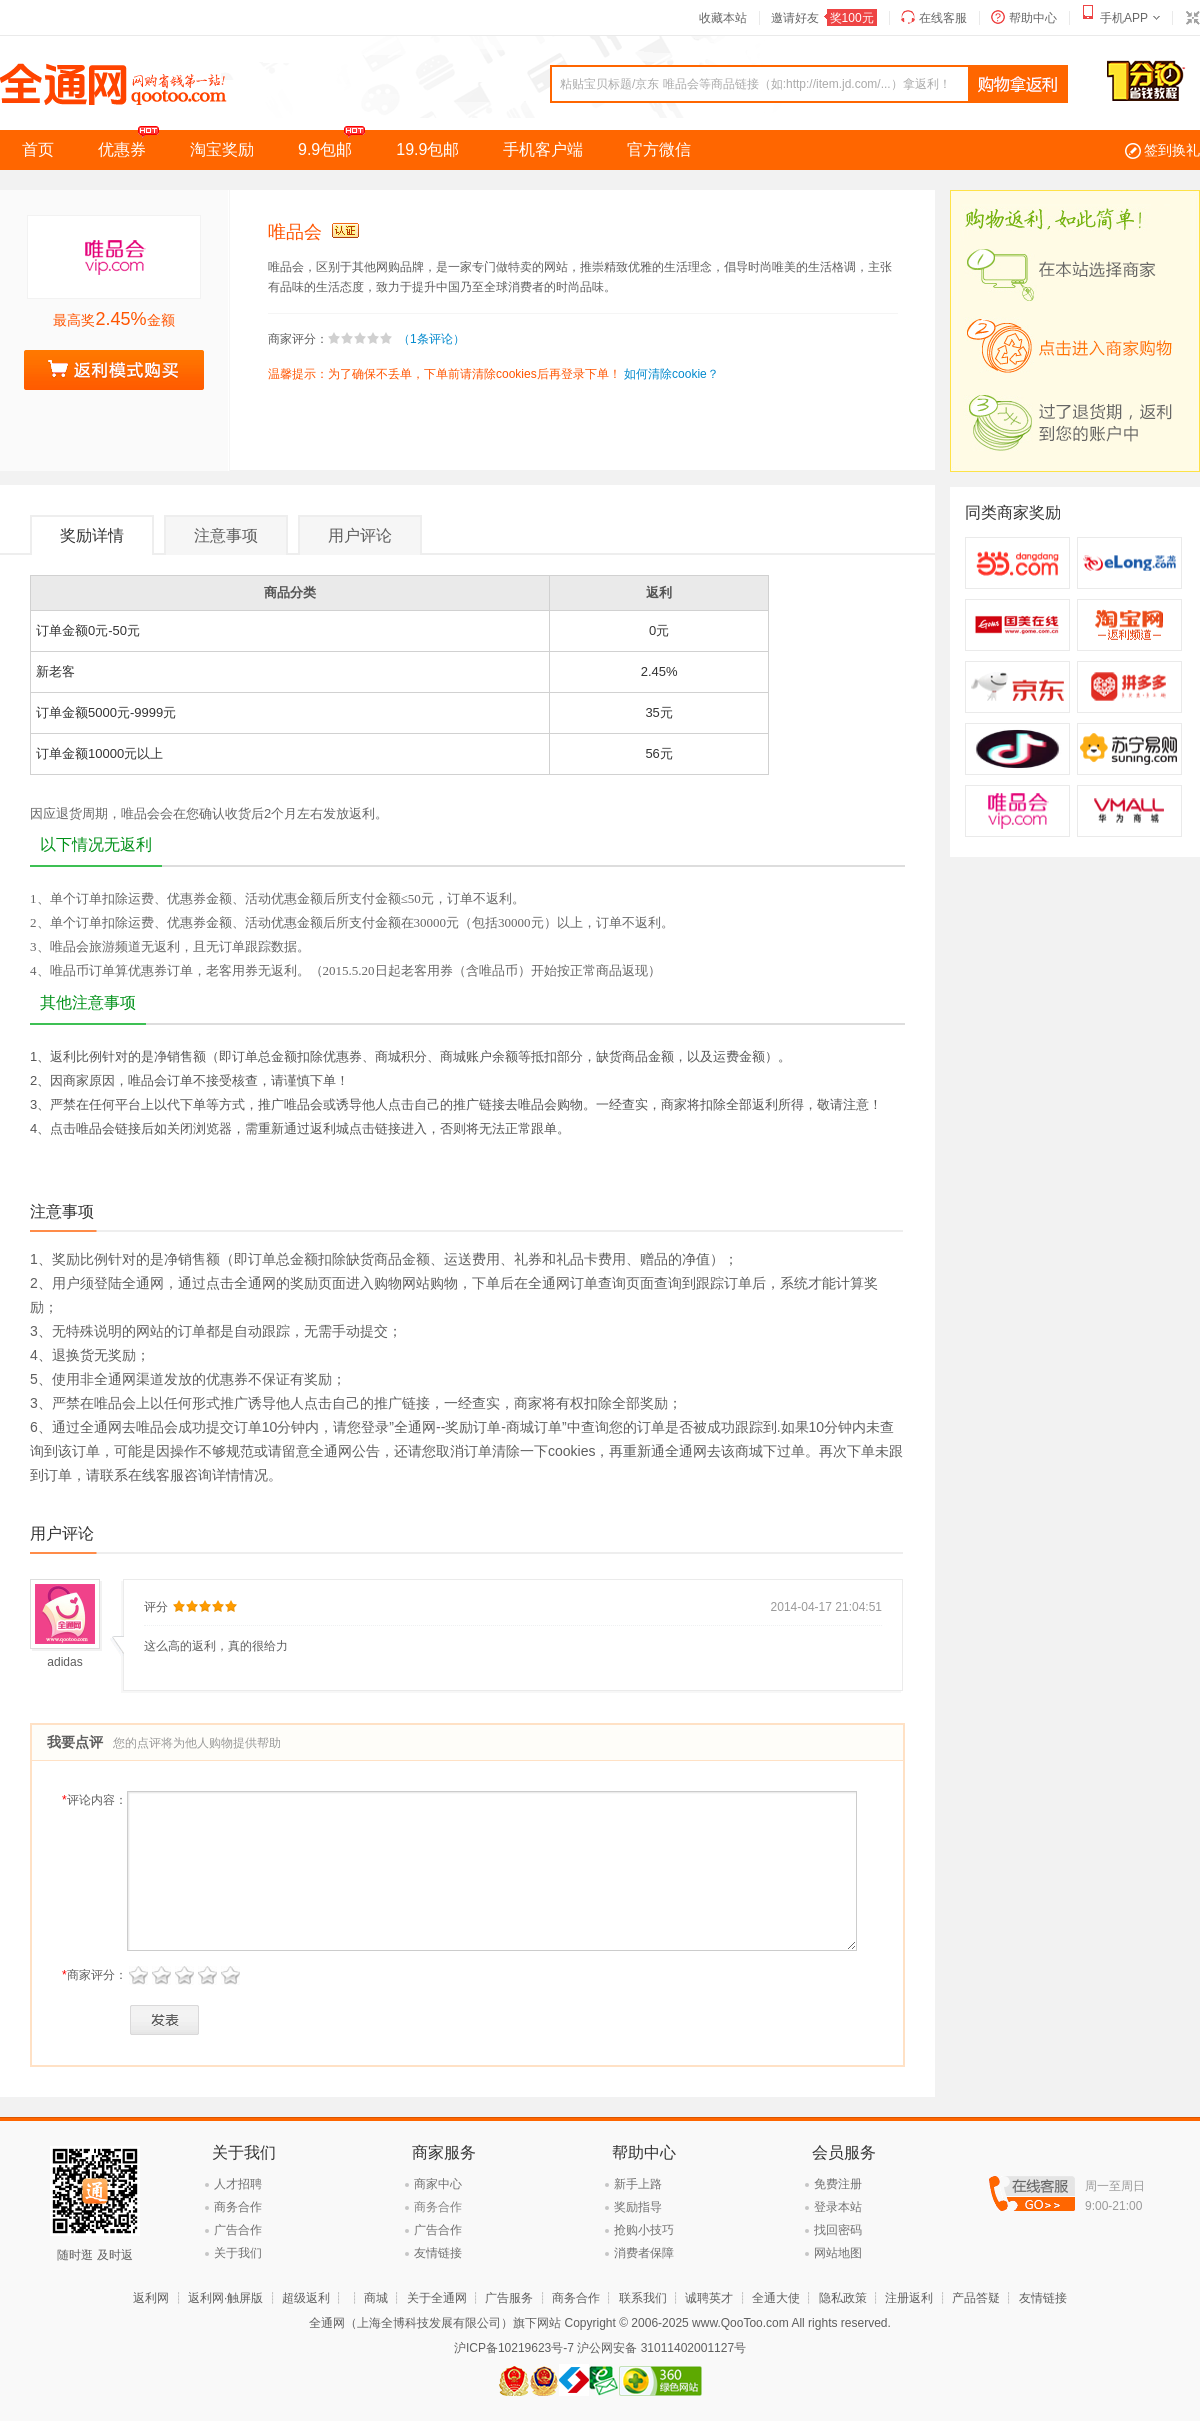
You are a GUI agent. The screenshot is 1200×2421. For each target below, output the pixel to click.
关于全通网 (437, 2298)
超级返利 (306, 2298)
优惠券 (133, 144)
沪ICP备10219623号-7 (514, 2348)
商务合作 (238, 2207)
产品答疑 (976, 2298)
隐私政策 (843, 2298)
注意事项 (226, 535)
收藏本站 (723, 18)
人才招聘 (238, 2184)
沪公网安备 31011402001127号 (661, 2348)
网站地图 (838, 2253)
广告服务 (509, 2298)
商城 (376, 2298)
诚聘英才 (709, 2298)
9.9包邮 (336, 144)
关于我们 (238, 2253)
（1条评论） (431, 339)
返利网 (151, 2298)
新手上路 (638, 2184)
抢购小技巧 (644, 2230)
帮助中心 (1033, 18)
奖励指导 (638, 2207)
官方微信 (659, 149)
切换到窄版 (1192, 18)
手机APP (1124, 18)
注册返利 (909, 2298)
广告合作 (238, 2230)
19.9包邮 (427, 149)
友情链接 (438, 2253)
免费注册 (838, 2184)
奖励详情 (92, 535)
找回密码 (838, 2230)
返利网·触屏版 (225, 2298)
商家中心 (438, 2184)
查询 (1018, 85)
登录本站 (838, 2207)
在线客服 (943, 18)
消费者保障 (644, 2253)
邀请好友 (824, 18)
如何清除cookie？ (671, 374)
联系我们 (643, 2298)
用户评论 (360, 535)
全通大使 (776, 2298)
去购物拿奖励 (114, 370)
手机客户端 (543, 149)
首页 (38, 149)
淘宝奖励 (222, 149)
